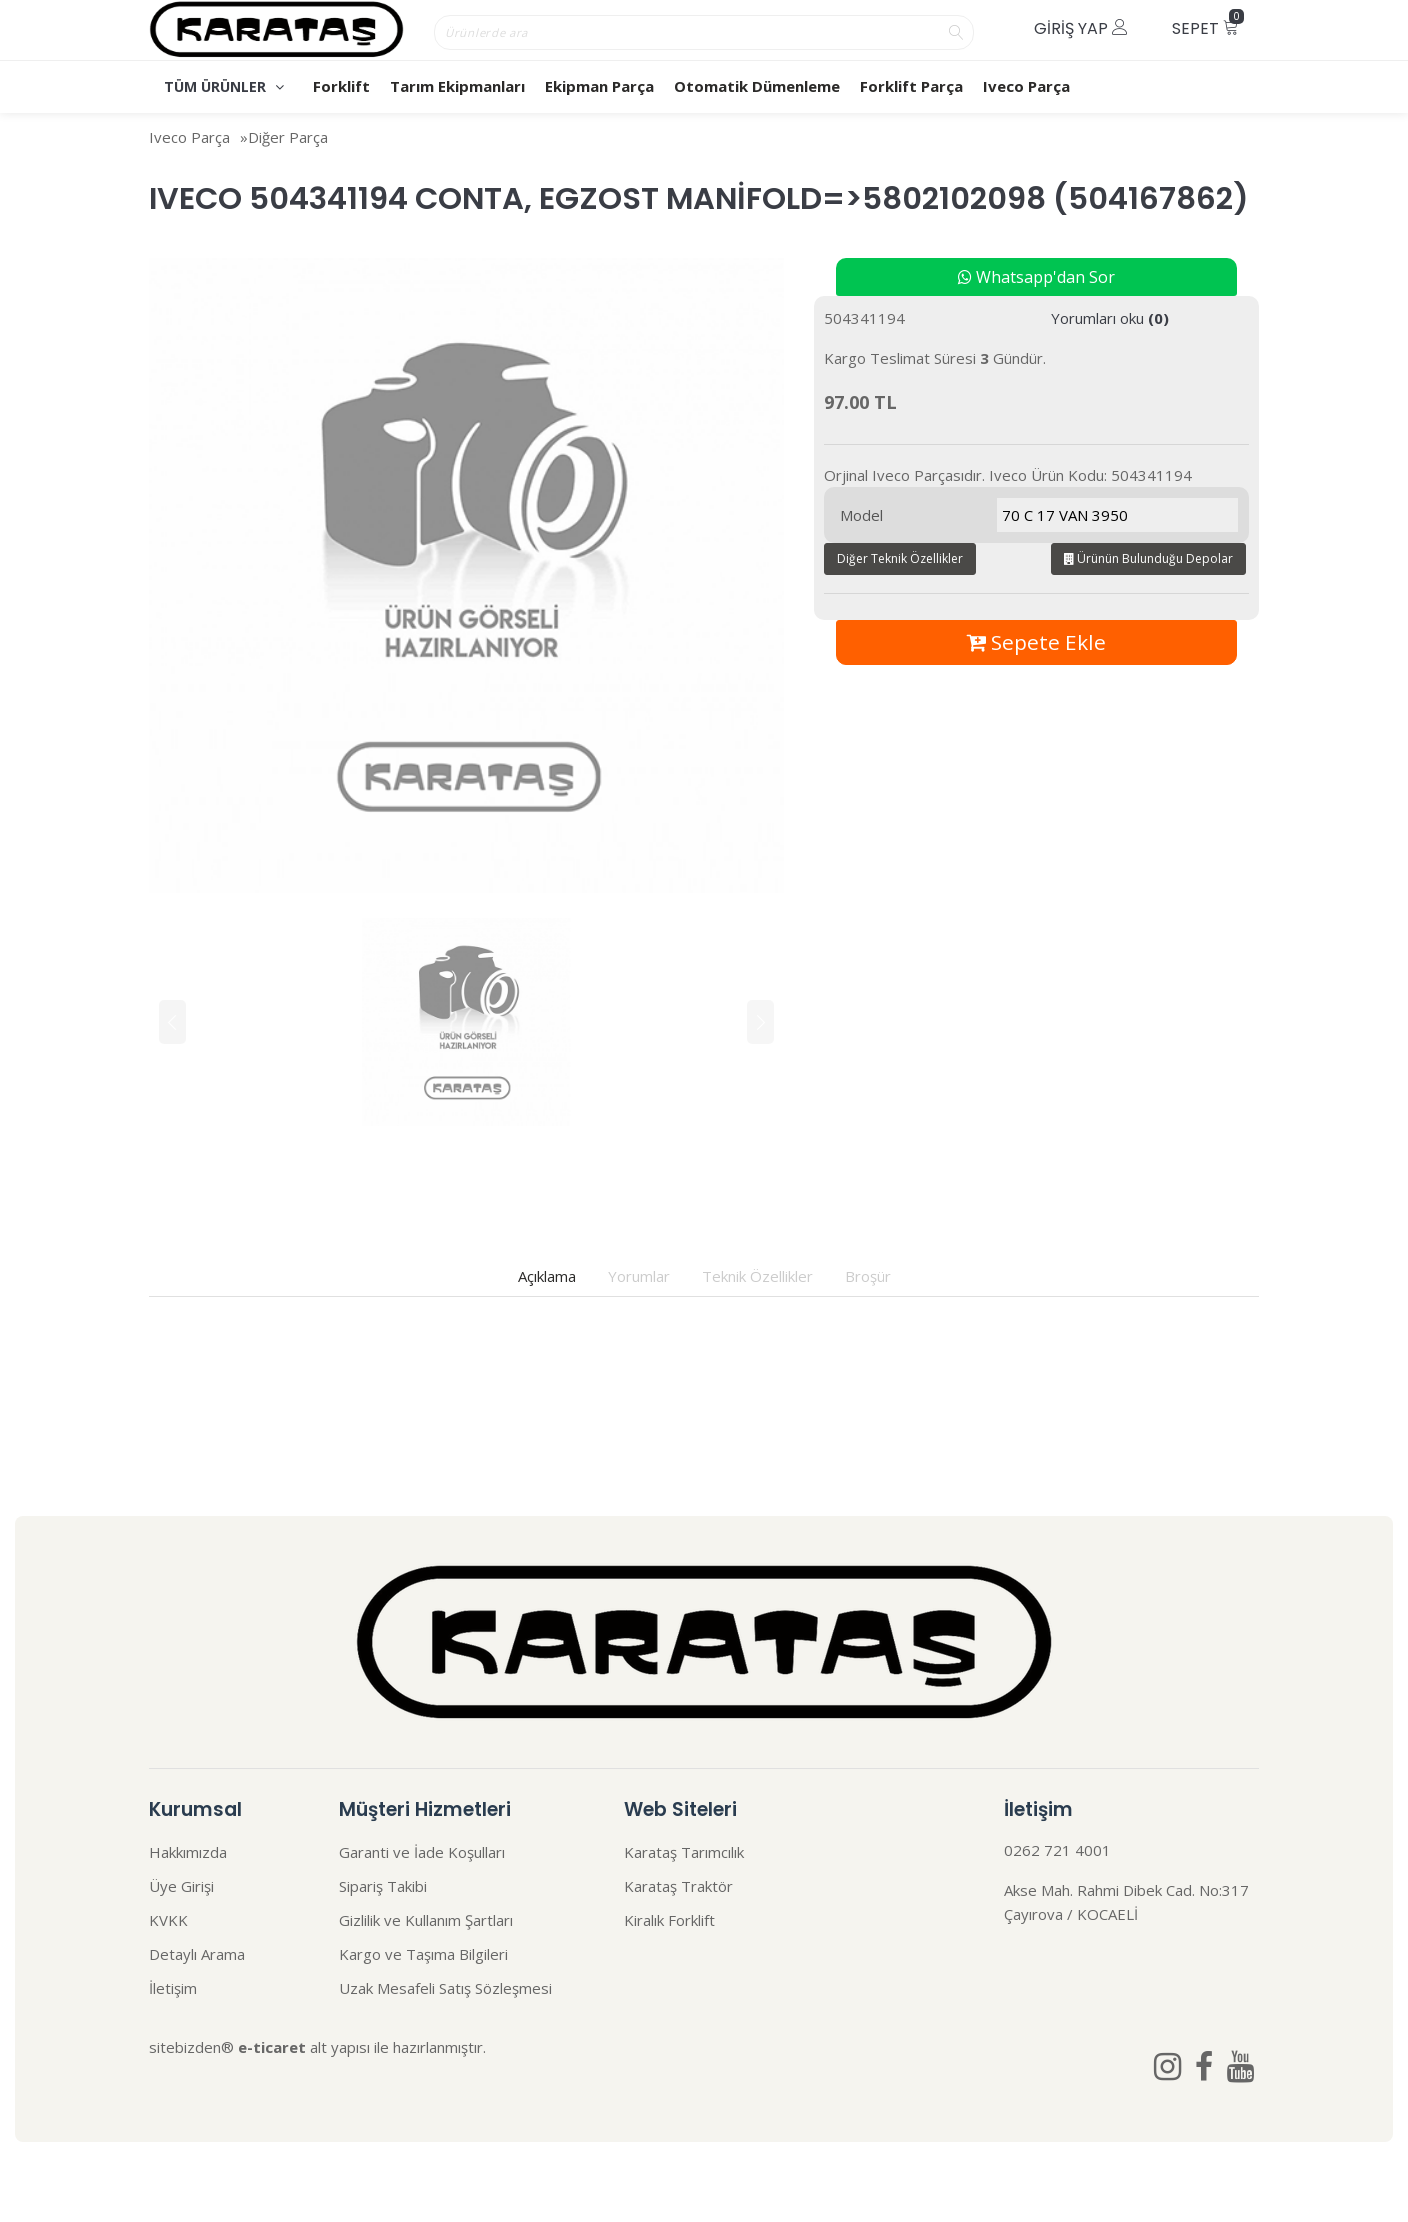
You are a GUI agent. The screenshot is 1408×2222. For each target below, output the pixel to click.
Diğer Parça (288, 137)
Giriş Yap (1081, 28)
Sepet (1208, 24)
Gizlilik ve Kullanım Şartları (426, 1920)
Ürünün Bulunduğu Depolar (1148, 558)
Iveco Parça (1026, 86)
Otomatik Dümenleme (757, 86)
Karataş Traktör (678, 1886)
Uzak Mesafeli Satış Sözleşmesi (445, 1988)
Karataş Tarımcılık (684, 1852)
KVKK (168, 1920)
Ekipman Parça (599, 86)
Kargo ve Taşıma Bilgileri (423, 1954)
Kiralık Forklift (669, 1920)
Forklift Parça (911, 86)
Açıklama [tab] (547, 1276)
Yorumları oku (1110, 318)
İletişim (173, 1988)
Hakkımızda (188, 1852)
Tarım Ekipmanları (457, 86)
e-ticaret (272, 2047)
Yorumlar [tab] (639, 1276)
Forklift (341, 86)
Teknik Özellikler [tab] (757, 1276)
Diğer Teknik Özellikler (900, 558)
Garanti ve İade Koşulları (422, 1852)
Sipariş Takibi (383, 1886)
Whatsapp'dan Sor (1036, 277)
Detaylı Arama (197, 1954)
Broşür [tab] (868, 1276)
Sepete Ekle (1036, 642)
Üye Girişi (181, 1886)
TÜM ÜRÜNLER (224, 86)
